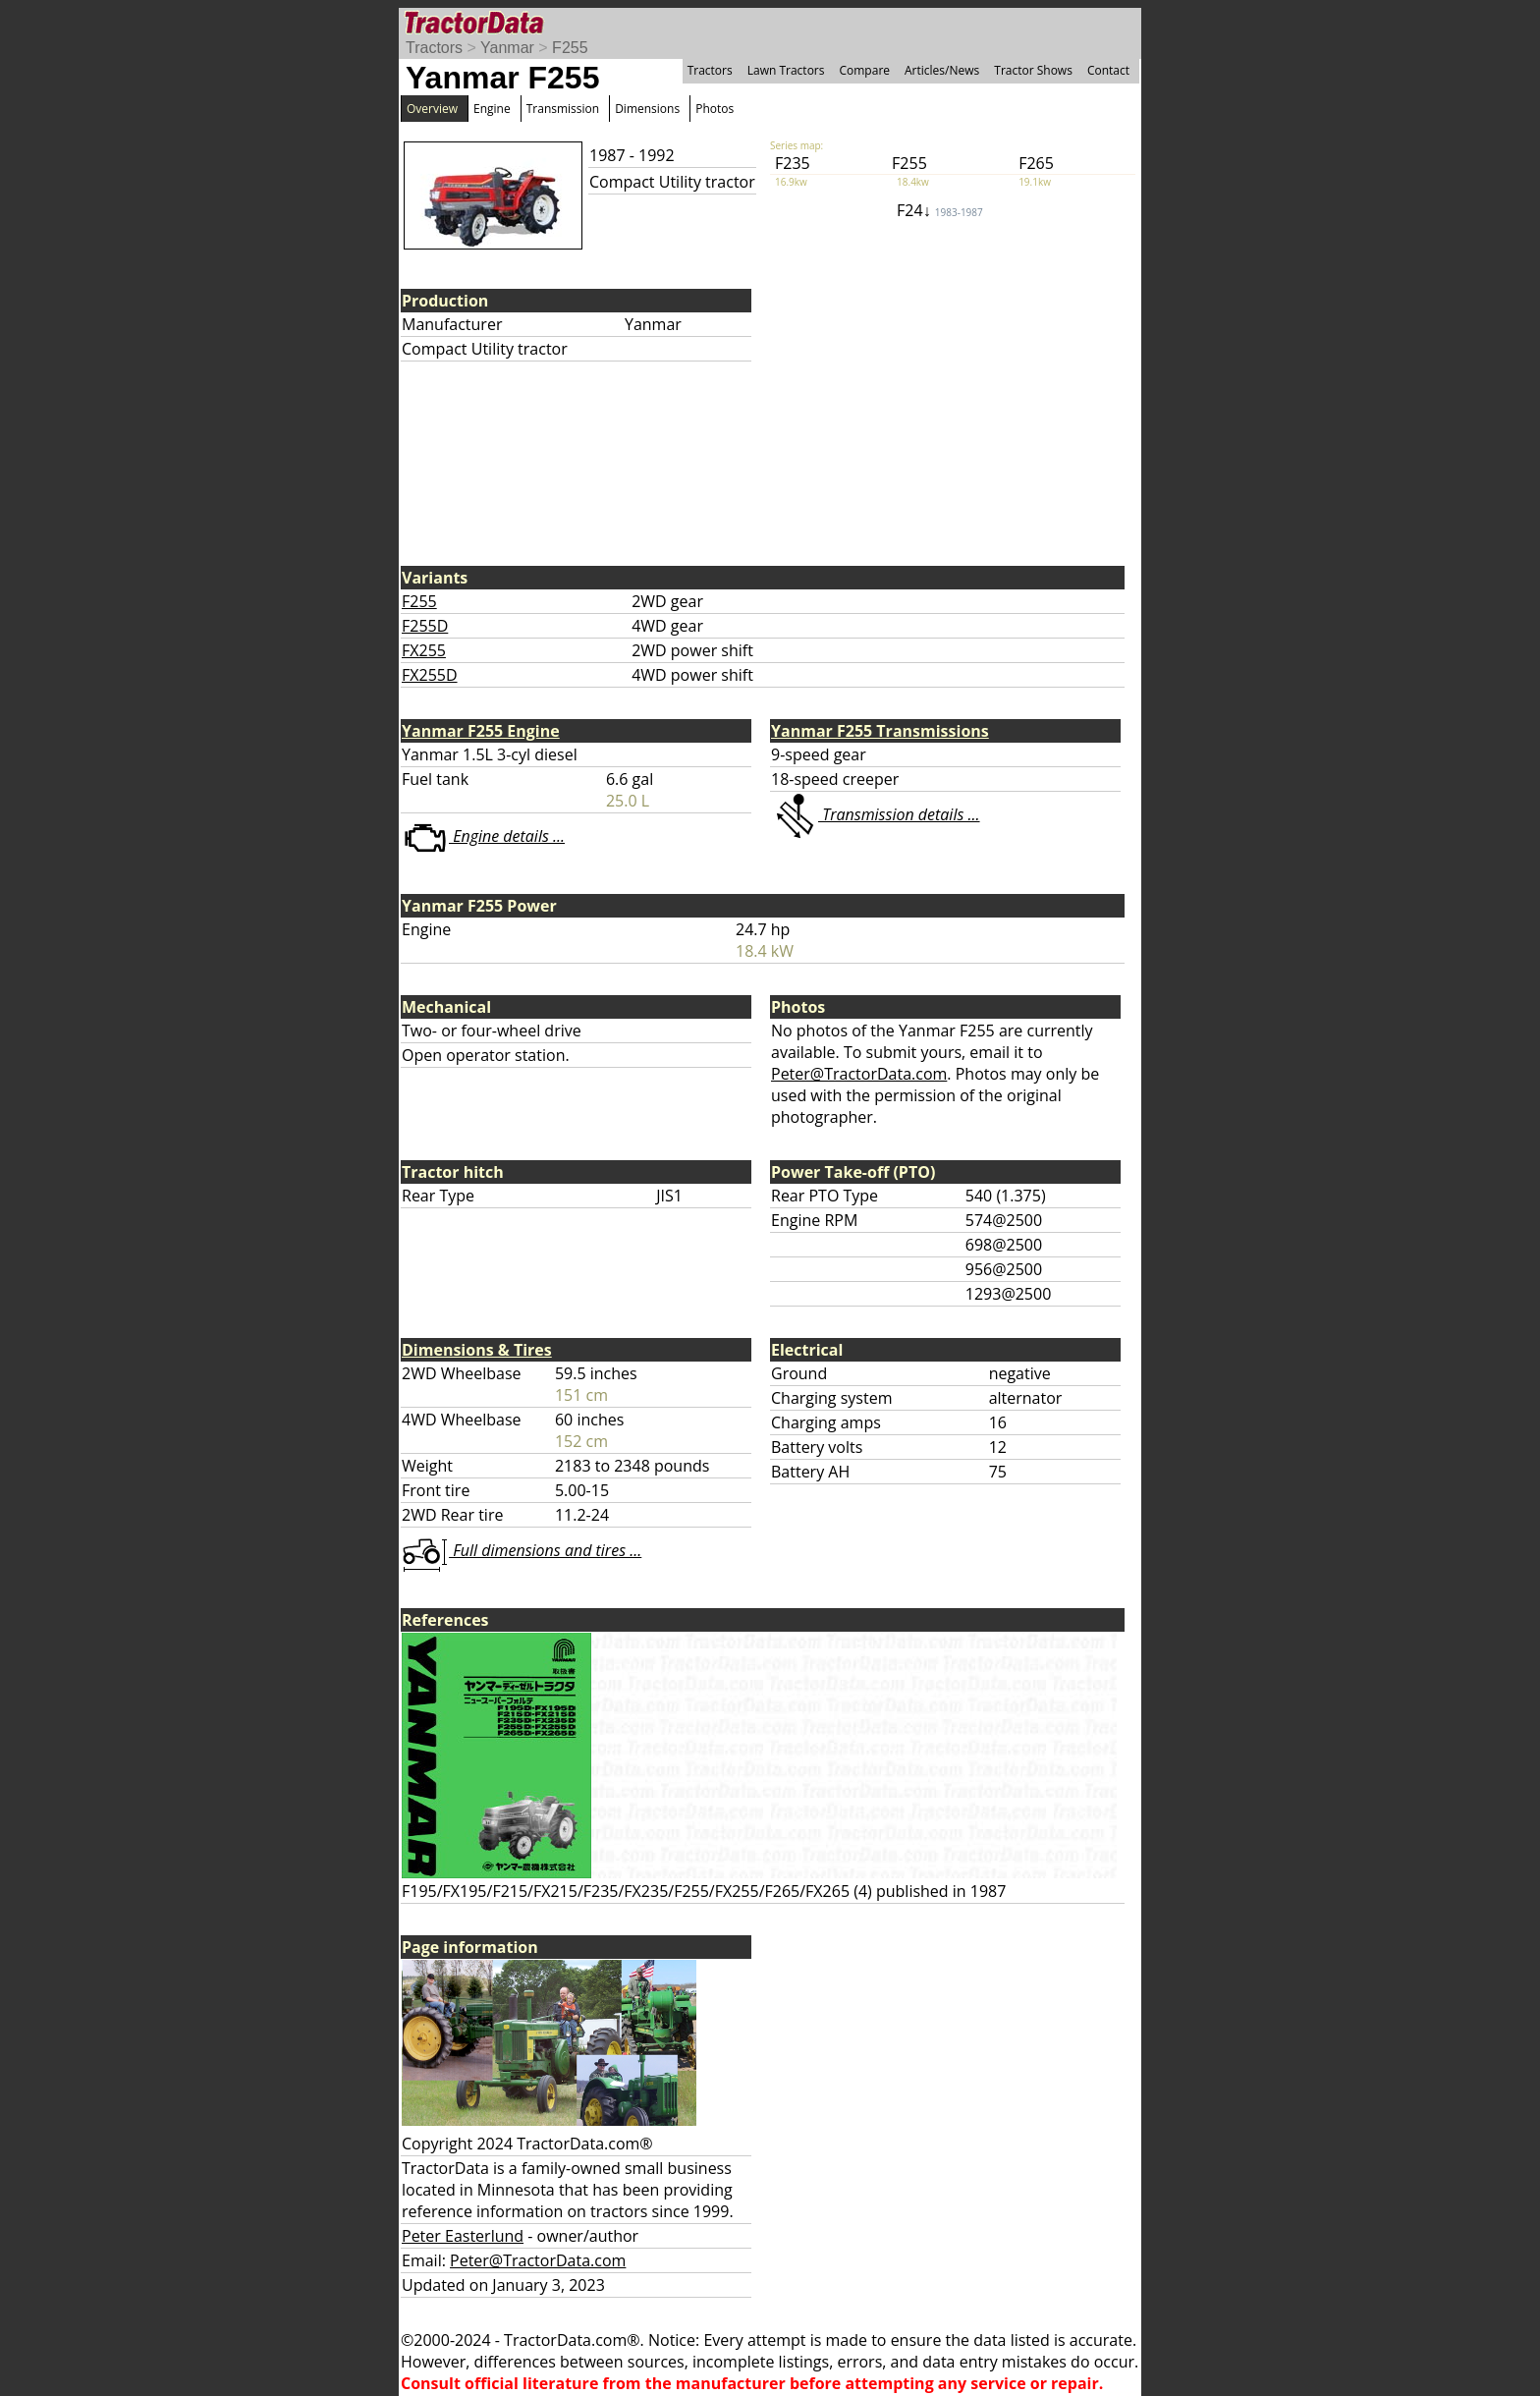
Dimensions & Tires (477, 1350)
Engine (492, 108)
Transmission (562, 108)
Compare (864, 70)
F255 (569, 47)
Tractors (434, 47)
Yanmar (507, 47)
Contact (1108, 70)
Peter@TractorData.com (859, 1074)
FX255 (424, 650)
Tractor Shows (1033, 70)
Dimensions (647, 108)
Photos (714, 108)
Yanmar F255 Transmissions (880, 731)
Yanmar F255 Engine (481, 731)
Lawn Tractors (786, 70)
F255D (425, 626)
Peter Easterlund (462, 2236)
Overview (432, 108)
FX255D (430, 675)
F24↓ (940, 210)
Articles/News (942, 70)
